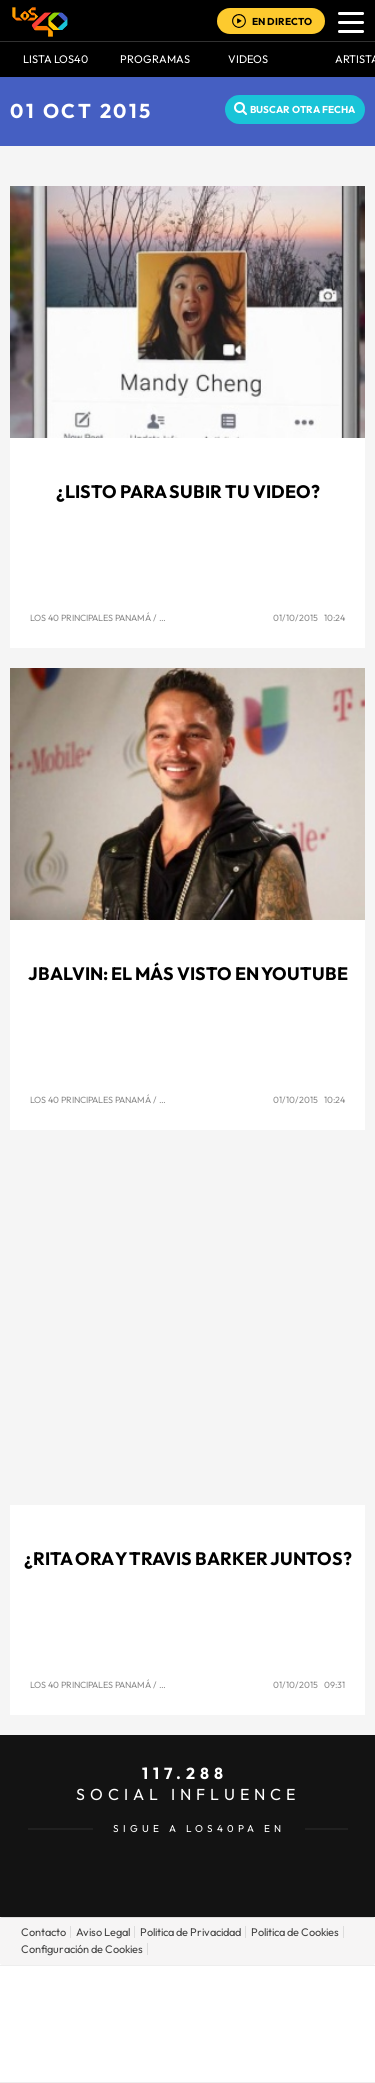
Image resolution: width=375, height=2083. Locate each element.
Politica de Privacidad (190, 1932)
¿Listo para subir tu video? (188, 491)
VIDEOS (248, 59)
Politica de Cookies (295, 1932)
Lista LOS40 (55, 59)
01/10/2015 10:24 (309, 617)
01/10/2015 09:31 (309, 1684)
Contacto (43, 1932)
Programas (155, 59)
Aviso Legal (103, 1932)
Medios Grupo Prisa (188, 2058)
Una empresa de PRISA (188, 2009)
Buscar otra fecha (302, 109)
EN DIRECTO (282, 21)
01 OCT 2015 (81, 110)
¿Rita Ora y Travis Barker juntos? (188, 1558)
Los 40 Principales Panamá (90, 617)
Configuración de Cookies (82, 1949)
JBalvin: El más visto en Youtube (188, 973)
